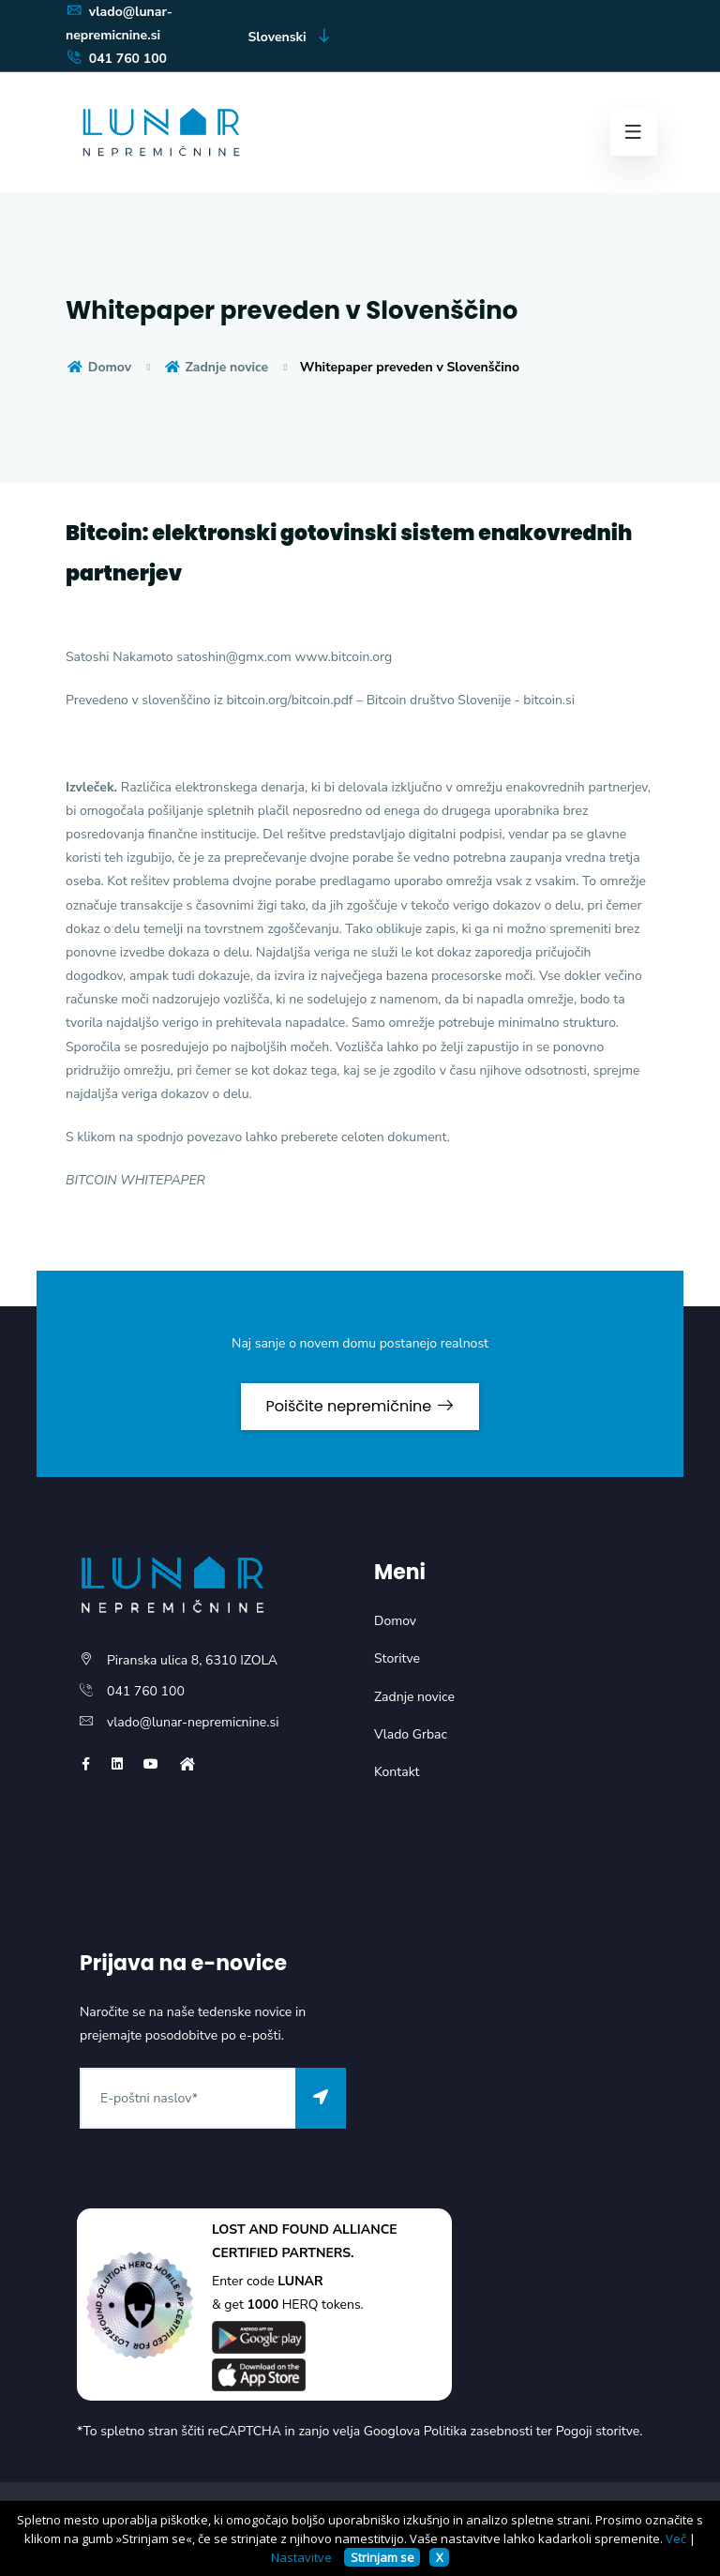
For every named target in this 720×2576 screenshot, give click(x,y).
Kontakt (396, 1772)
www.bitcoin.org (343, 657)
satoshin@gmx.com (234, 657)
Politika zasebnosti (478, 2431)
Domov (98, 367)
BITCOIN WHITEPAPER (135, 1180)
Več (676, 2538)
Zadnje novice (215, 367)
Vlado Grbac (410, 1734)
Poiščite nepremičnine (359, 1406)
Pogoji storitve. (599, 2431)
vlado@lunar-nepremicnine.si (192, 1722)
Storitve (397, 1658)
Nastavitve (301, 2557)
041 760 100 (116, 59)
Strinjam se (382, 2557)
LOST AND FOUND (270, 2229)
